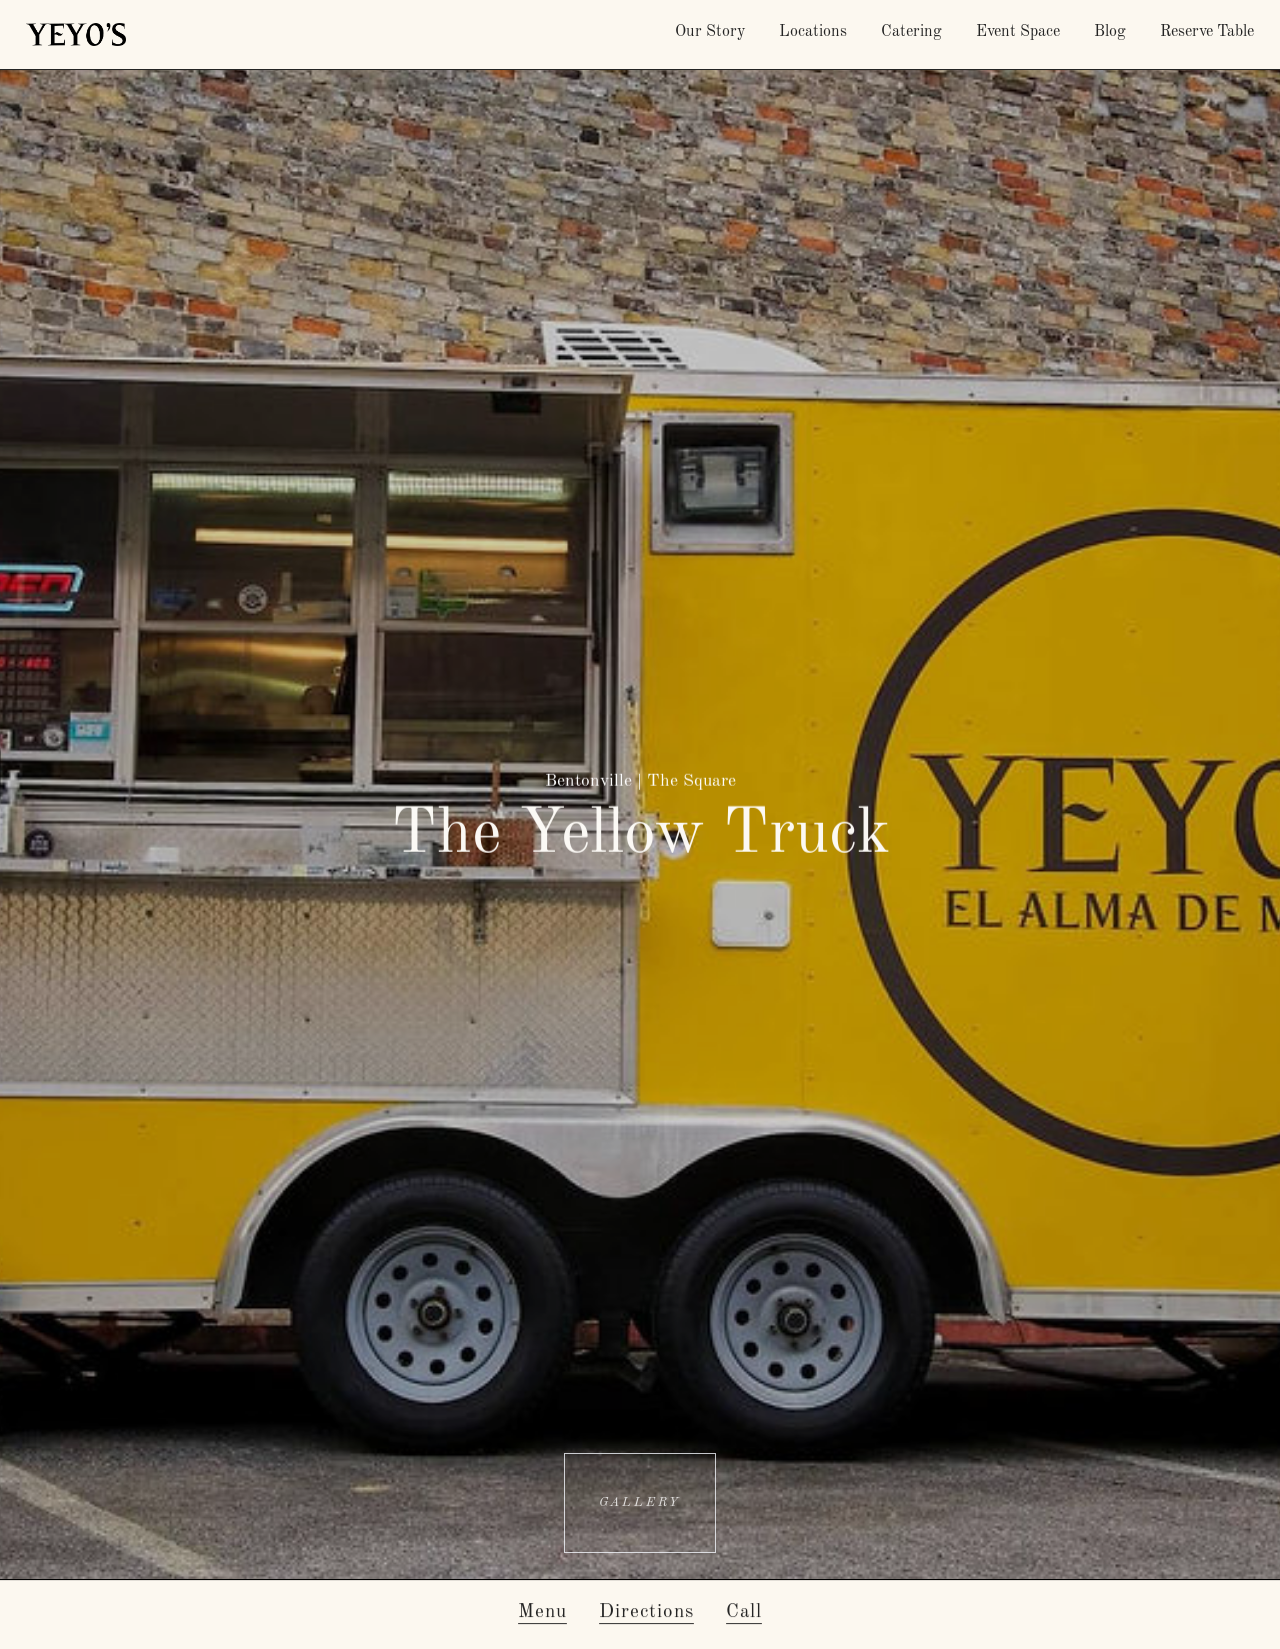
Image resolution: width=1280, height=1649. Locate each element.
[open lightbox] (640, 1503)
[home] (76, 34)
